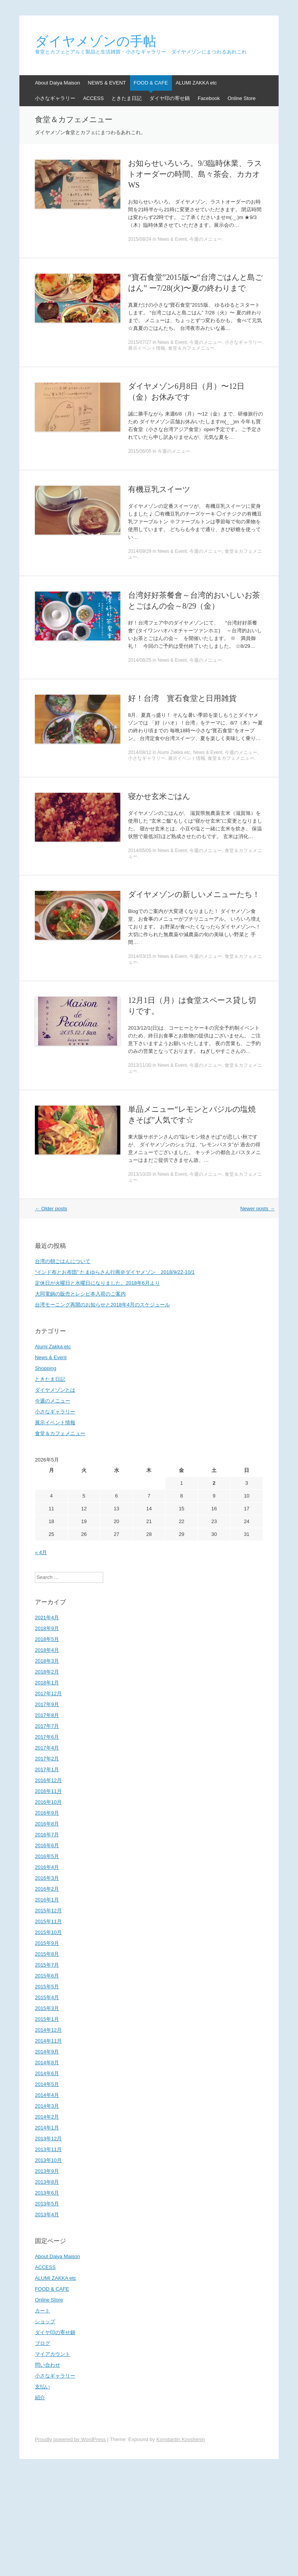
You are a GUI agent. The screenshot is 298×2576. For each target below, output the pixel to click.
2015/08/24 (139, 239)
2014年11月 (48, 2041)
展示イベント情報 (146, 348)
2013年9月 (47, 2171)
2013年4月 (47, 2214)
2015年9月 (47, 1943)
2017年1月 (47, 1769)
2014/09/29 (139, 551)
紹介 (40, 2397)
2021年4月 (47, 1617)
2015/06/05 (139, 451)
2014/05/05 (139, 850)
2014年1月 (47, 2128)
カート (42, 2311)
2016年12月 (48, 1780)
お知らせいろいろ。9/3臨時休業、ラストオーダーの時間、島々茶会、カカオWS (195, 174)
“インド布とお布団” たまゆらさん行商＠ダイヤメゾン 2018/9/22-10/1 (115, 1272)
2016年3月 (47, 1878)
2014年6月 (47, 2073)
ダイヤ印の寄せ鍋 (169, 98)
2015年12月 (48, 1910)
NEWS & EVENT (107, 83)
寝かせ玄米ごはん (159, 796)
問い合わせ (47, 2365)
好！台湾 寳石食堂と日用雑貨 (182, 698)
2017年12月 (48, 1693)
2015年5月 (47, 1986)
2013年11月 (48, 2149)
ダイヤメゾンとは (55, 1390)
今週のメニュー (205, 239)
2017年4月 (47, 1748)
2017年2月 (47, 1759)
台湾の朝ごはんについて (62, 1261)
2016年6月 (47, 1845)
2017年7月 (47, 1726)
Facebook (209, 98)
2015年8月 (47, 1954)
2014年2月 (47, 2117)
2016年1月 (47, 1900)
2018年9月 (47, 1628)
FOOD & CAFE (151, 83)
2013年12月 (48, 2138)
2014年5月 (47, 2084)
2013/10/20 (139, 1174)
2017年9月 (47, 1704)
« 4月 (41, 1552)
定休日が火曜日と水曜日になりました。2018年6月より (97, 1283)
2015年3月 (47, 2008)
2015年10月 (48, 1932)
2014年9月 (47, 2052)
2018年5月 (47, 1639)
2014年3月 (47, 2106)
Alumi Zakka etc (173, 752)
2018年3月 (47, 1661)
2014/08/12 (139, 752)
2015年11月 (48, 1921)
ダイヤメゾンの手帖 (95, 41)
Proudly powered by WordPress (70, 2439)
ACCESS (93, 98)
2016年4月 (47, 1867)
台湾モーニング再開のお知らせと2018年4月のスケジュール (102, 1305)
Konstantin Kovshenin (180, 2439)
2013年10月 (48, 2160)
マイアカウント (52, 2354)
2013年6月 (47, 2193)
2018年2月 (47, 1672)
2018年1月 (47, 1683)
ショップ (45, 2321)
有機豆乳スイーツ (159, 489)
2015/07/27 (139, 342)
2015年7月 (47, 1965)
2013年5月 (47, 2204)
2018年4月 (47, 1650)
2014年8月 (47, 2062)
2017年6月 (47, 1737)
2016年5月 (47, 1856)
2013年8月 (47, 2182)
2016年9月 (47, 1813)
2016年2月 (47, 1889)
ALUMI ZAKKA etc (196, 83)
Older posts (51, 1208)
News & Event (172, 239)
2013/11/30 (139, 1065)
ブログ (42, 2343)
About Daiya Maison (57, 83)
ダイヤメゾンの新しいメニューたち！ (194, 894)
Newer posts (257, 1208)
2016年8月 (47, 1824)
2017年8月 (47, 1715)
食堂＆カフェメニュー (191, 348)
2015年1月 (47, 2019)
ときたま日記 (126, 98)
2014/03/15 (139, 956)
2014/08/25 (139, 660)
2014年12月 (48, 2030)
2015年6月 (47, 1976)
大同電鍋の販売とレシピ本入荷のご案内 (80, 1294)
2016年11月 (48, 1791)
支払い (42, 2387)
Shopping (45, 1368)
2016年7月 (47, 1835)
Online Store (241, 98)
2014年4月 (47, 2095)
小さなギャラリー (55, 98)
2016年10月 (48, 1802)
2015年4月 (47, 1997)
